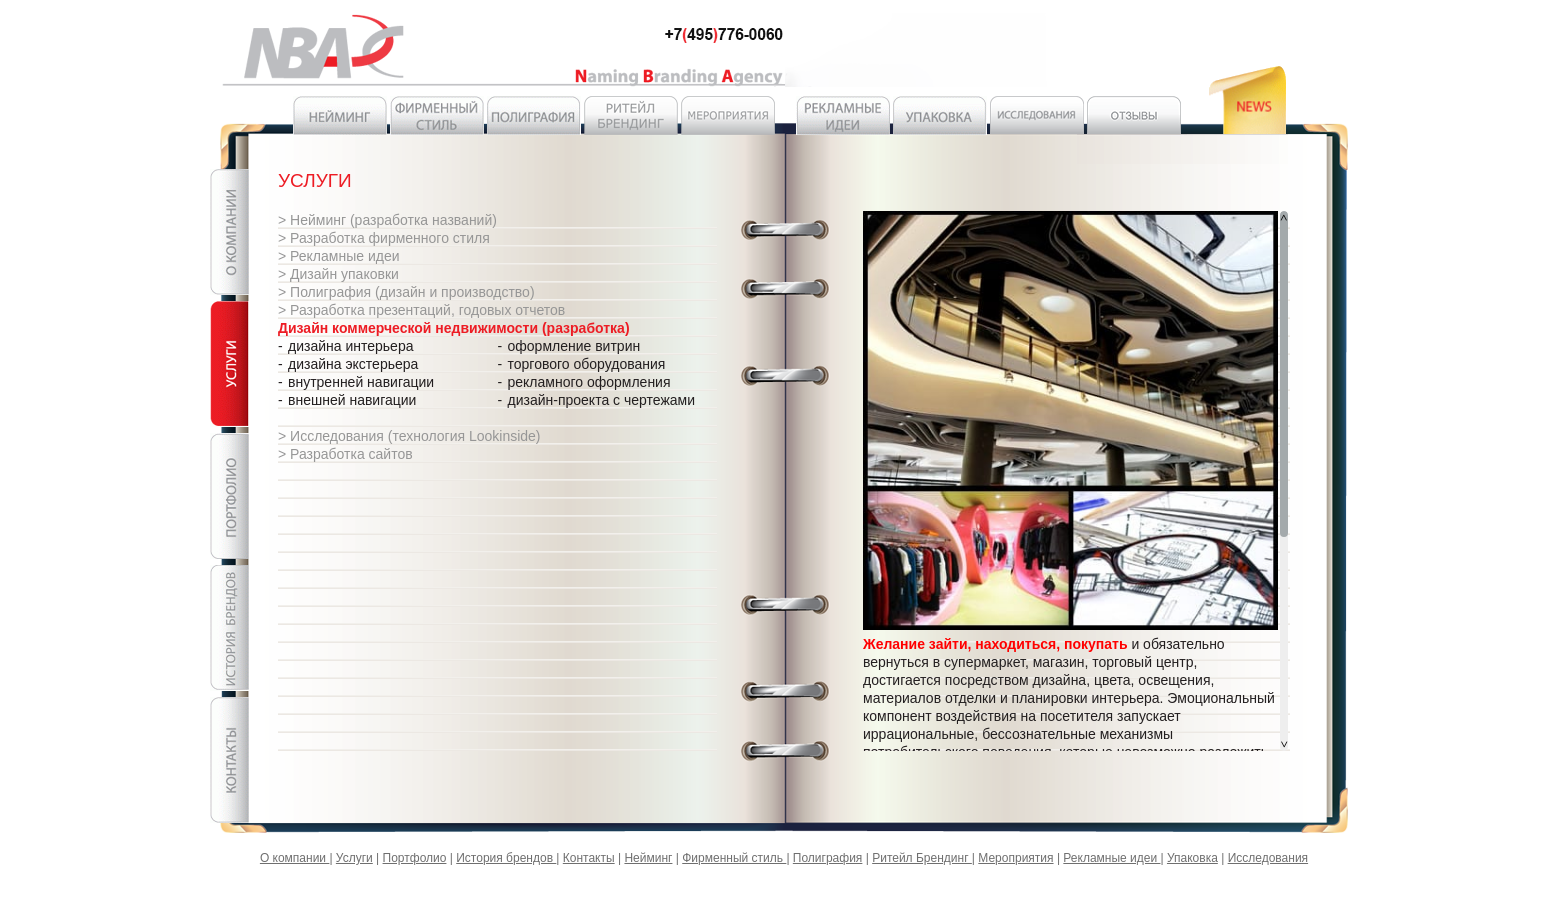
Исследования (1268, 858)
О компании (295, 858)
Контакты (589, 858)
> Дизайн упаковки (338, 274)
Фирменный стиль (734, 858)
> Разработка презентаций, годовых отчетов (421, 310)
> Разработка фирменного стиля (384, 238)
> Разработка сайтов (345, 454)
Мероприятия (1015, 858)
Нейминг (648, 858)
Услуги (354, 858)
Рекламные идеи (1111, 858)
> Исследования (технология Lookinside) (409, 436)
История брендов (506, 858)
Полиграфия (828, 858)
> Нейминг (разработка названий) (387, 220)
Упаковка (1192, 858)
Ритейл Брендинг (922, 858)
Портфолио (415, 858)
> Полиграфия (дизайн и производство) (406, 292)
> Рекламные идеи (339, 256)
